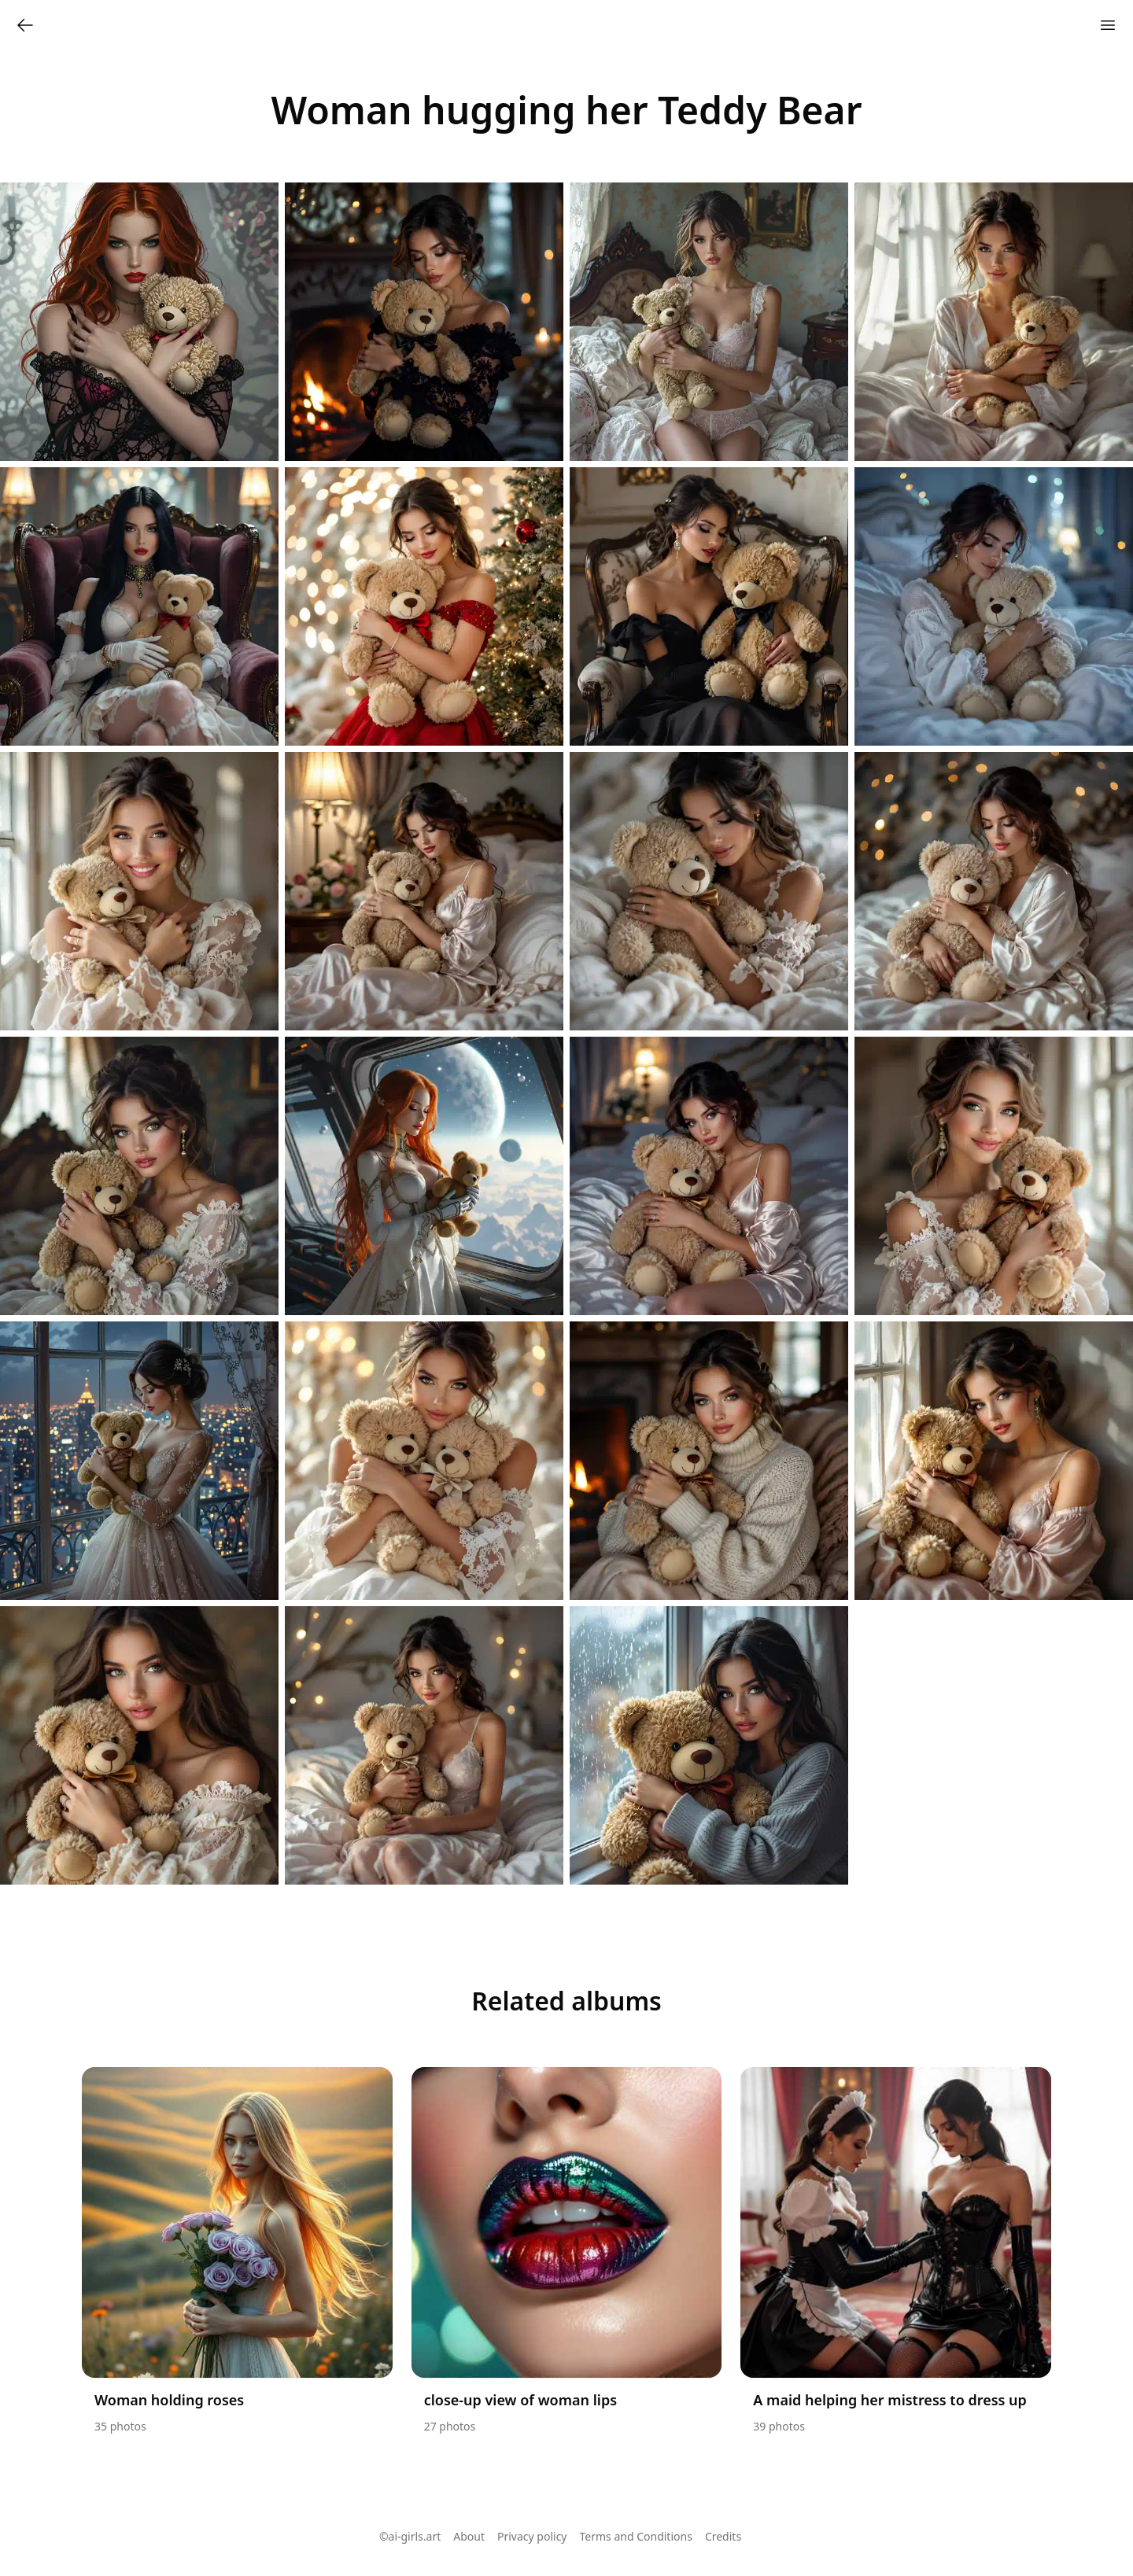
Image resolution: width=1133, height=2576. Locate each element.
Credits (723, 2536)
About (469, 2536)
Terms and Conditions (636, 2536)
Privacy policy (532, 2536)
